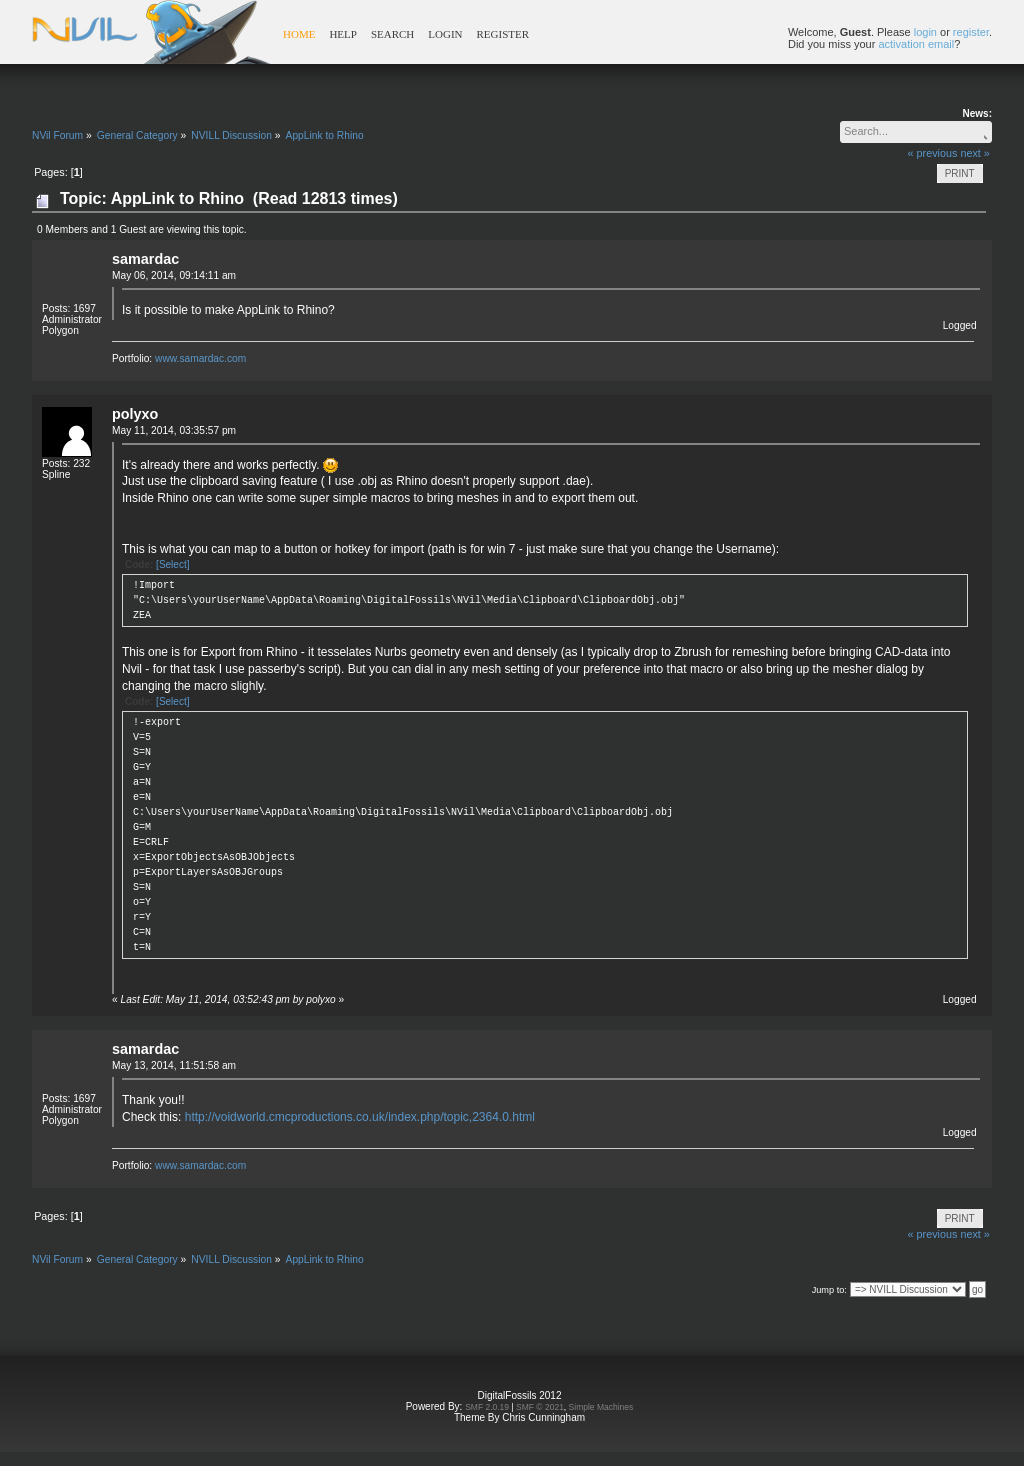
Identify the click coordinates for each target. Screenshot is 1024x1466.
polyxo (135, 414)
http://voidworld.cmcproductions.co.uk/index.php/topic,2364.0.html (360, 1117)
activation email (916, 44)
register (971, 32)
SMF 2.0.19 (487, 1407)
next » (974, 153)
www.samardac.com (200, 358)
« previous (933, 153)
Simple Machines (601, 1407)
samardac (145, 259)
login (925, 32)
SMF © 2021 (540, 1407)
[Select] (172, 564)
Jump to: (829, 1290)
